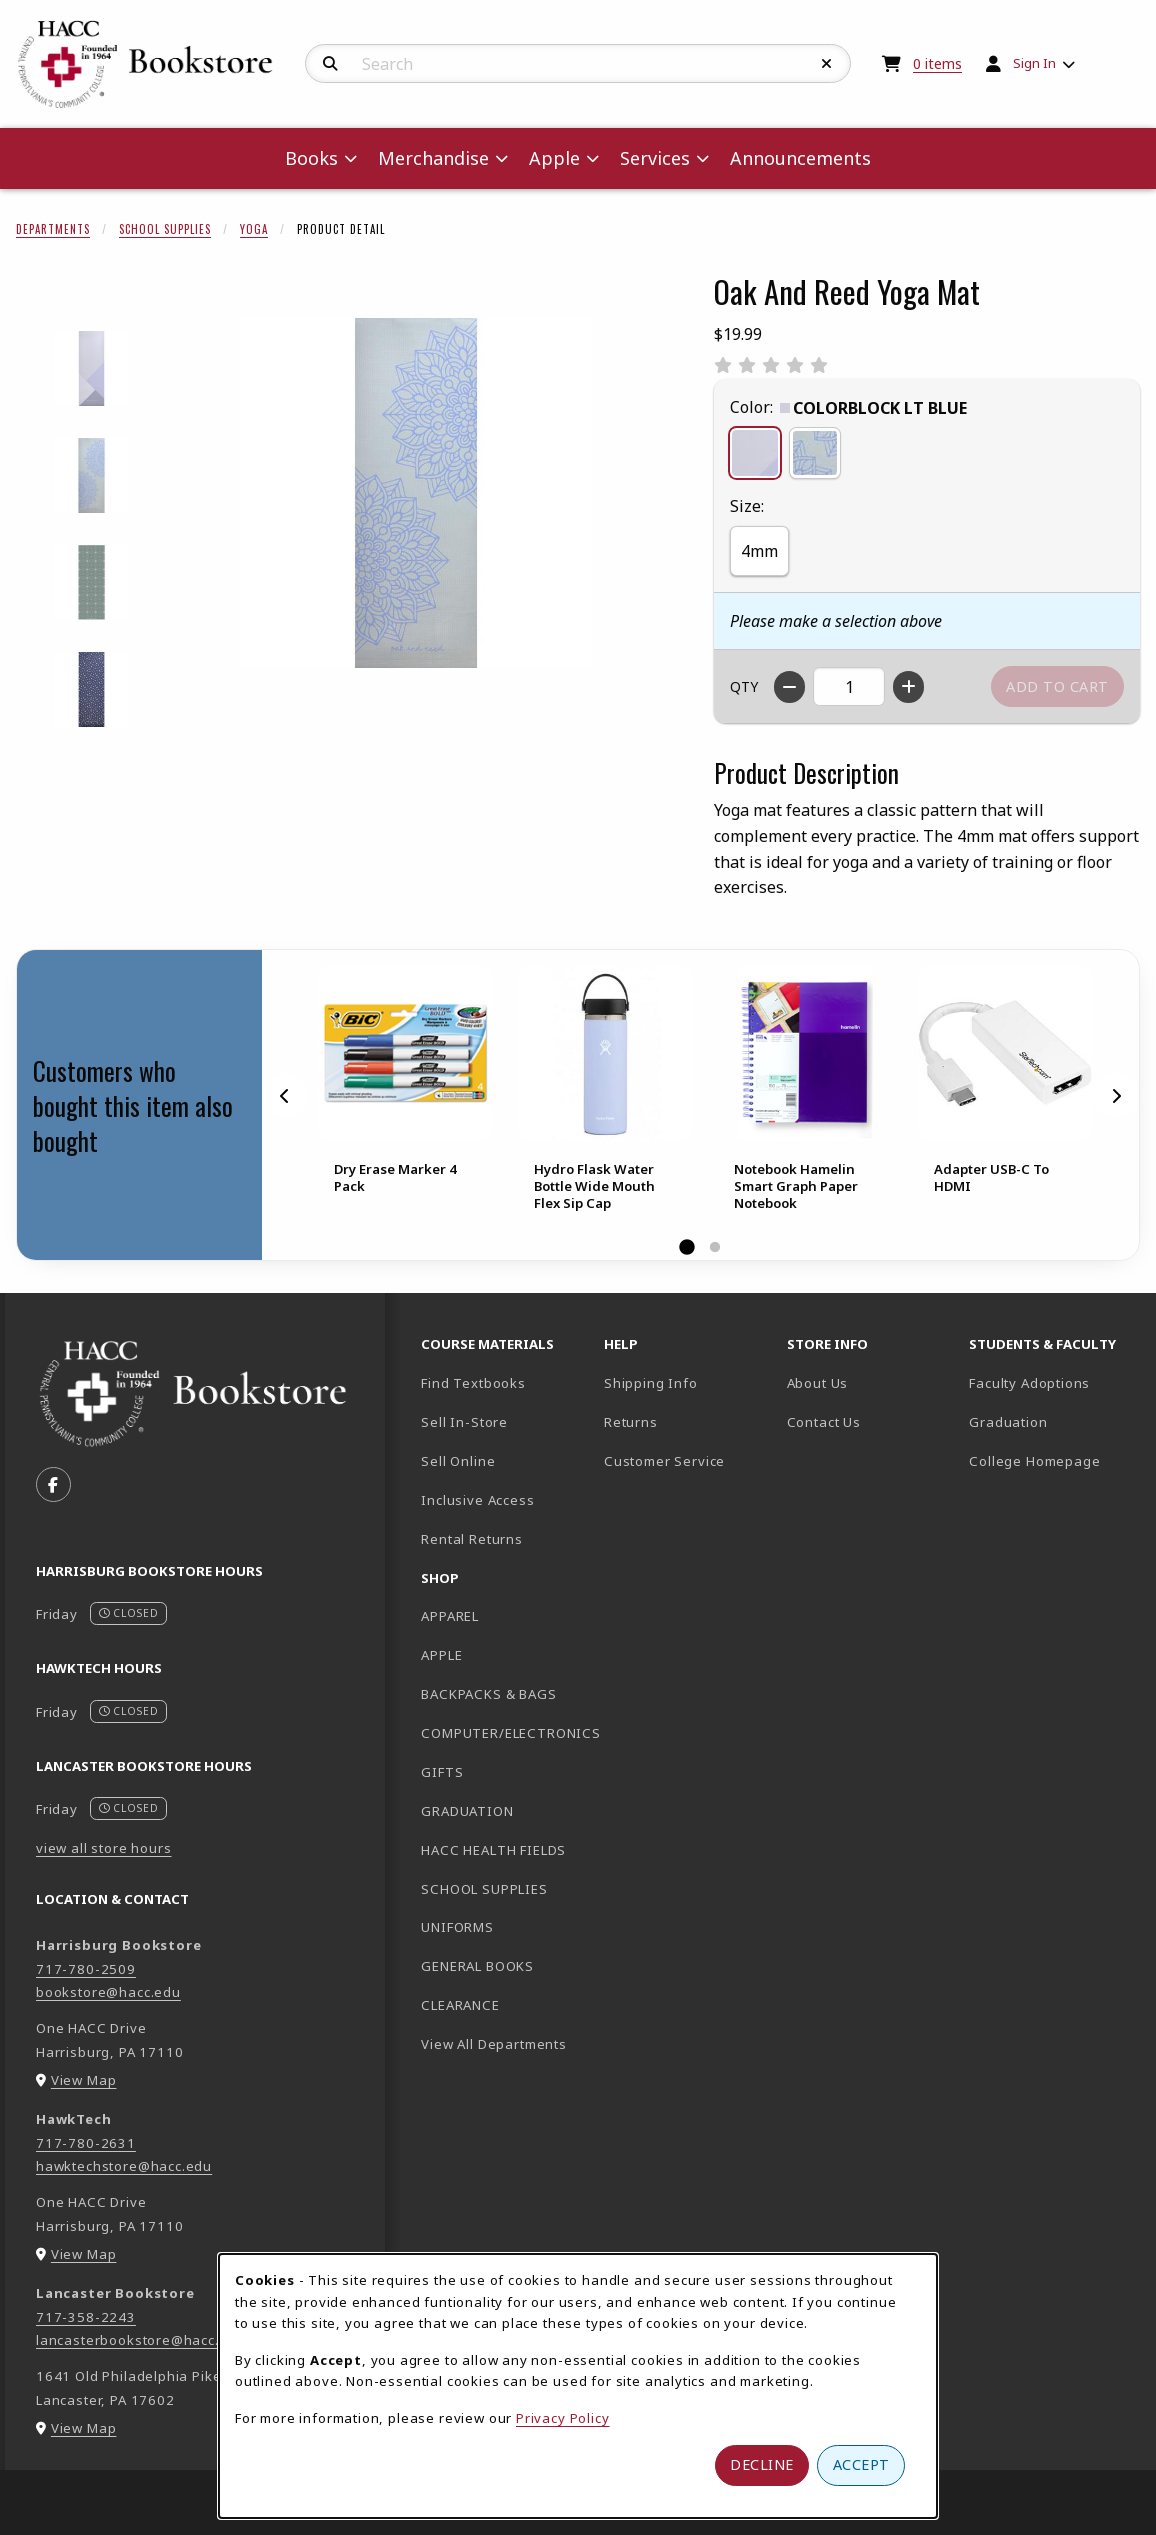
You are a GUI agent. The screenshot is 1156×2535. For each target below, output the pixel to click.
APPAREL (450, 1616)
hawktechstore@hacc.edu (124, 2166)
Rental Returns (472, 1539)
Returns (631, 1422)
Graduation (1008, 1422)
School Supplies (165, 229)
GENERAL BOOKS (477, 1966)
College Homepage (1052, 1460)
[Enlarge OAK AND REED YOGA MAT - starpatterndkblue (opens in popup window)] (91, 689)
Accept (861, 2464)
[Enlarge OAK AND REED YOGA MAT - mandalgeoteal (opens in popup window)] (91, 582)
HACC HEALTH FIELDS (493, 1850)
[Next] (1116, 1096)
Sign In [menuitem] (1034, 63)
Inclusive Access (477, 1500)
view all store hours (104, 1848)
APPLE (441, 1655)
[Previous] (285, 1096)
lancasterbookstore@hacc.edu (140, 2340)
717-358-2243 (86, 2317)
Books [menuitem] (311, 158)
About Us (818, 1383)
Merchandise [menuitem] (433, 158)
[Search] (330, 64)
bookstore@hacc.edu (108, 1992)
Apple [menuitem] (554, 158)
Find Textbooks (473, 1383)
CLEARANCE (460, 2005)
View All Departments (494, 2044)
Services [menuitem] (655, 158)
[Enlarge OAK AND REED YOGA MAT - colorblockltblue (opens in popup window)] (91, 368)
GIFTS (442, 1772)
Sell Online (458, 1461)
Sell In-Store (464, 1422)
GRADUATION (467, 1811)
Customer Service (664, 1461)
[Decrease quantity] (789, 687)
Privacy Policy (563, 2418)
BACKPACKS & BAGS (488, 1694)
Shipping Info (651, 1383)
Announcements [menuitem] (800, 158)
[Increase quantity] (908, 687)
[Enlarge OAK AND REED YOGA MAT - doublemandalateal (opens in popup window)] (91, 475)
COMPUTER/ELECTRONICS (504, 1733)
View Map (84, 2080)
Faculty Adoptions (1029, 1383)
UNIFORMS (457, 1927)
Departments (53, 229)
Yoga (254, 229)
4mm (759, 551)
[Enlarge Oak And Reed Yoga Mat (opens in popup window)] (416, 493)
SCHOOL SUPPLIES (484, 1889)
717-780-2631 (86, 2143)
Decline (762, 2464)
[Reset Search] (827, 64)
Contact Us (824, 1422)
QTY (744, 686)
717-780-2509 (86, 1969)
